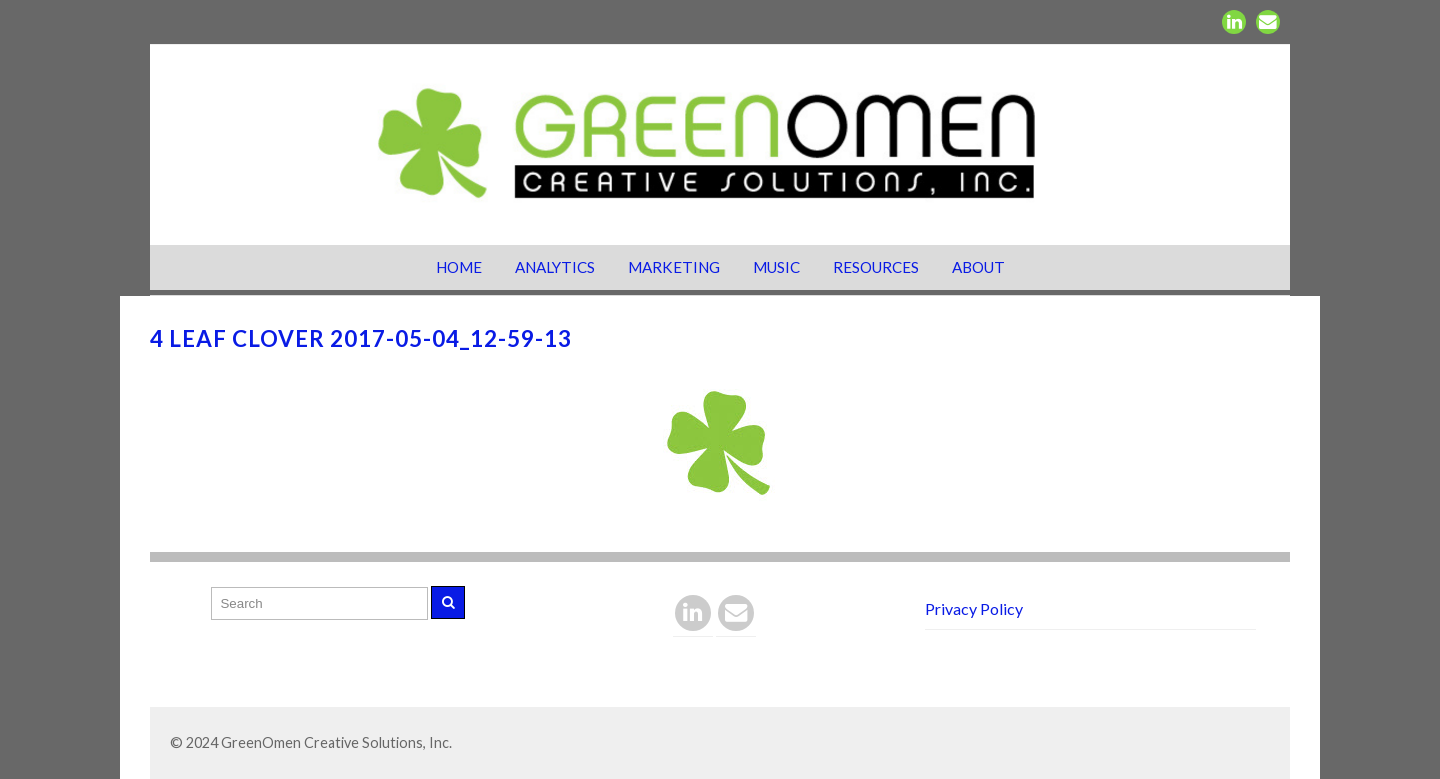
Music (776, 267)
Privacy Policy (974, 608)
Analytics (555, 267)
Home (459, 267)
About (978, 267)
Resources (876, 267)
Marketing (674, 267)
